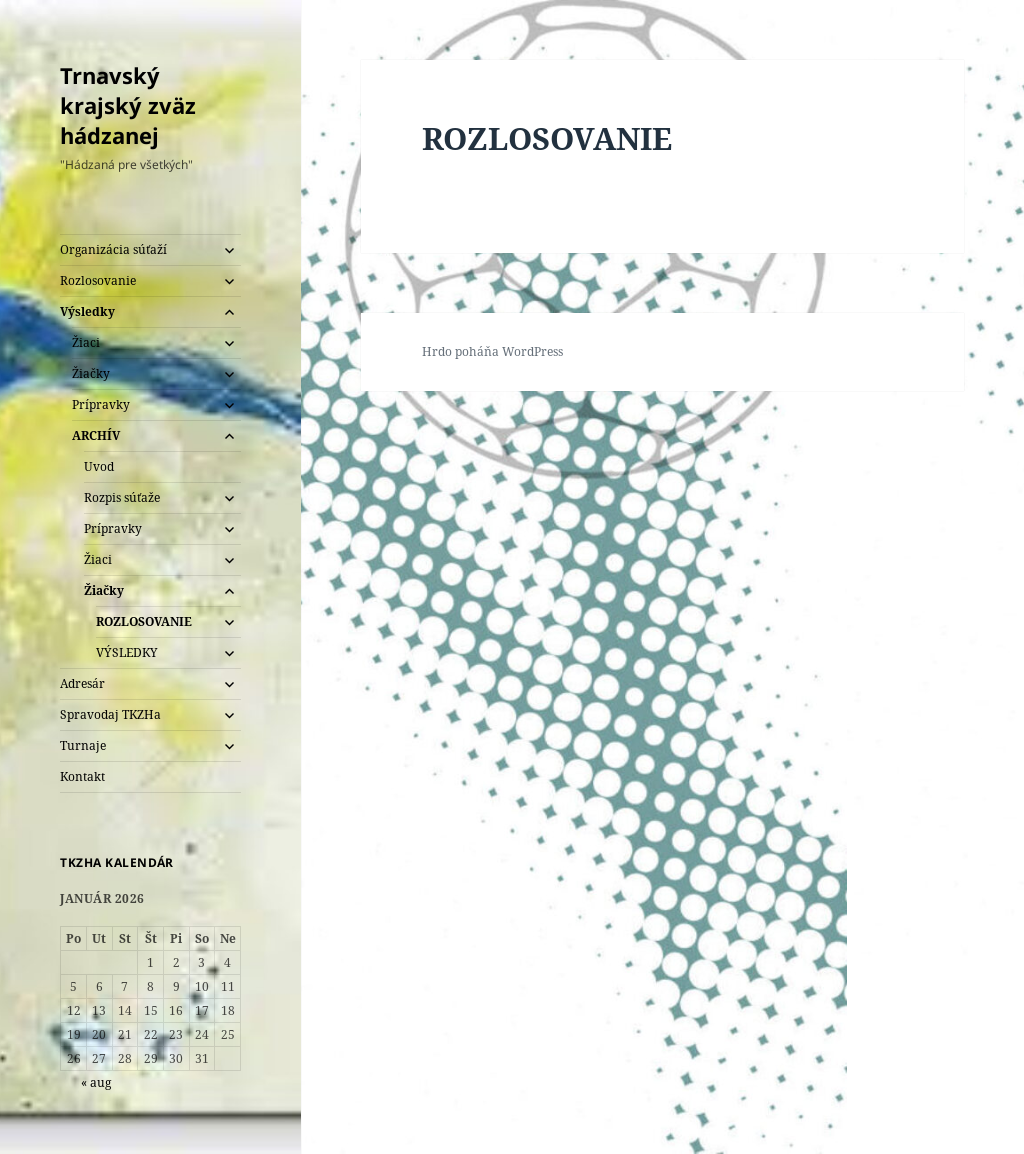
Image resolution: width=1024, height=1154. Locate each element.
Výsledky (87, 311)
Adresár (82, 683)
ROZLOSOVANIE (144, 621)
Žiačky (91, 373)
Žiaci (86, 342)
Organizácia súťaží (113, 249)
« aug (96, 1082)
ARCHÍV (96, 435)
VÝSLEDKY (127, 652)
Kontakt (82, 776)
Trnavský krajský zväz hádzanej (128, 105)
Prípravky (101, 404)
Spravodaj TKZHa (110, 714)
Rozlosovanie (98, 280)
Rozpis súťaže (122, 497)
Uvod (99, 466)
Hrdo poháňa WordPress (492, 351)
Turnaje (83, 745)
